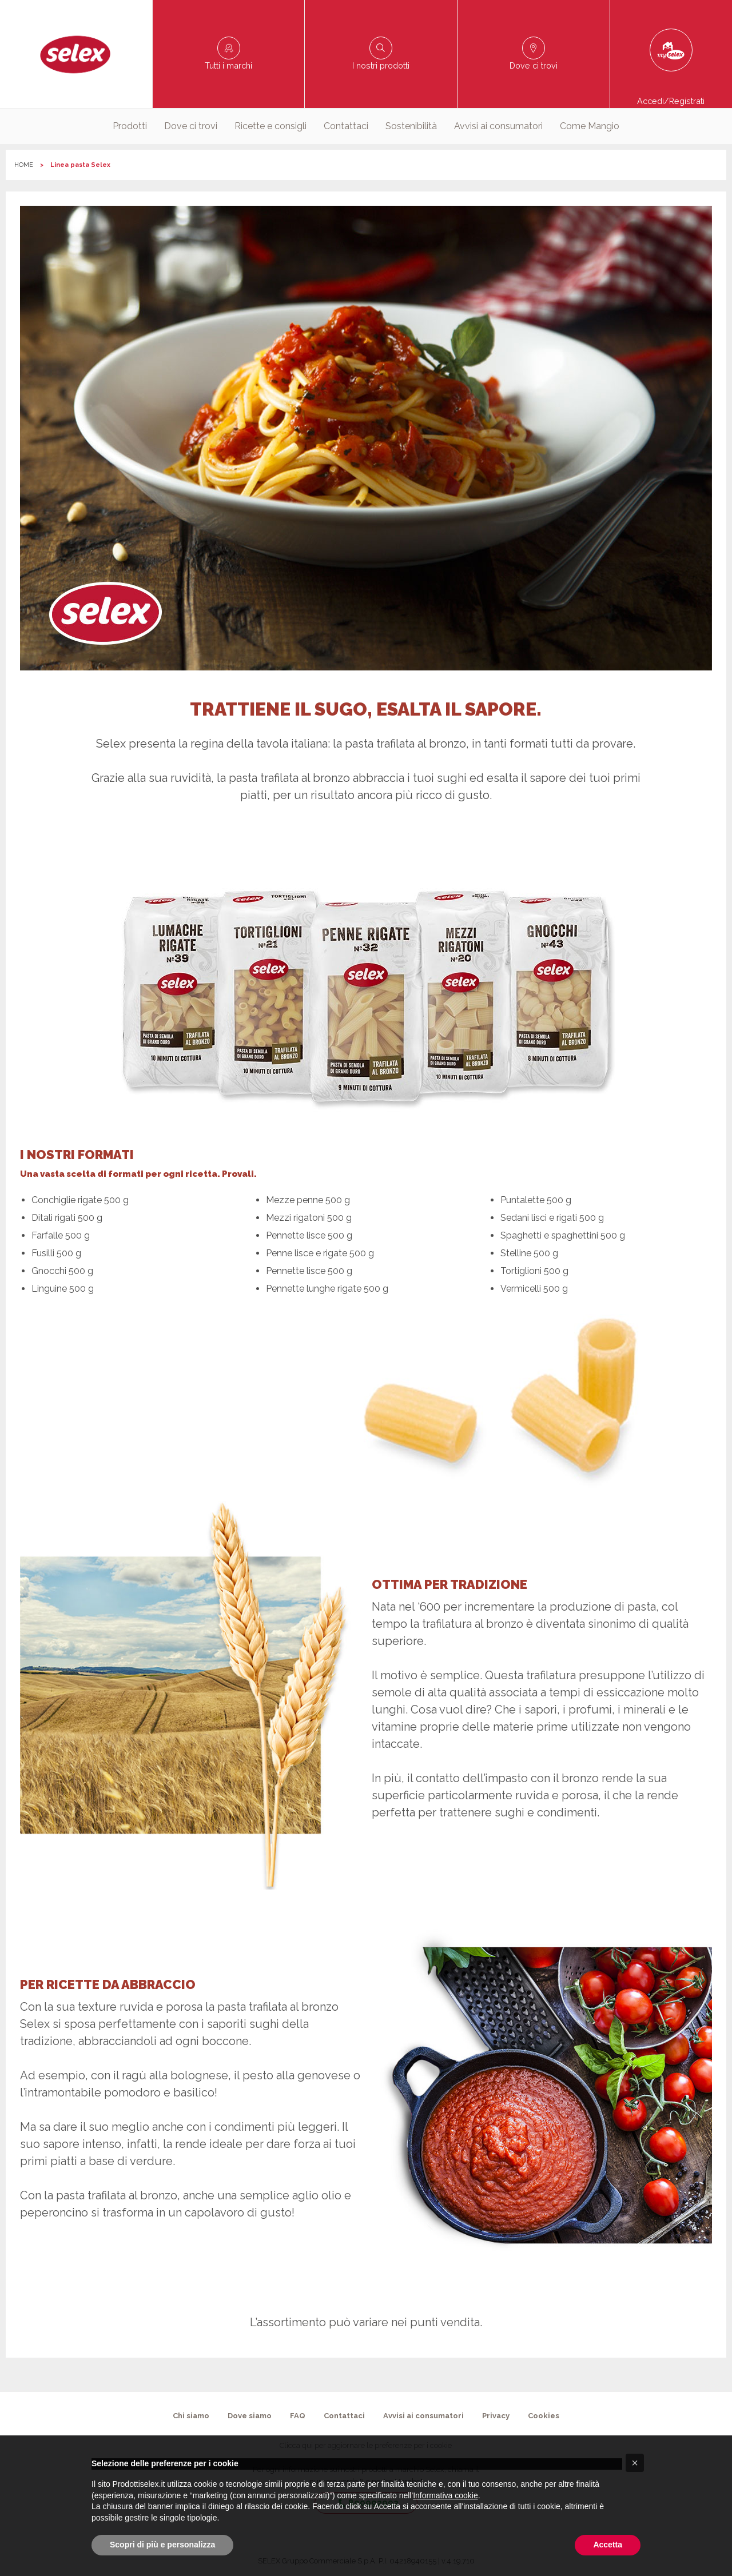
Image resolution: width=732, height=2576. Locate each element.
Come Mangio (589, 126)
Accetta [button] (607, 2544)
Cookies (543, 2415)
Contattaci (346, 126)
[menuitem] (130, 126)
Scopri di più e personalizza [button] (162, 2544)
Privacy (496, 2415)
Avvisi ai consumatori (498, 126)
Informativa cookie (445, 2495)
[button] (635, 2463)
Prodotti (130, 126)
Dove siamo (250, 2415)
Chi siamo (191, 2415)
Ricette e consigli (270, 126)
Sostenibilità (411, 126)
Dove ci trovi (190, 126)
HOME (23, 165)
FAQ (297, 2415)
